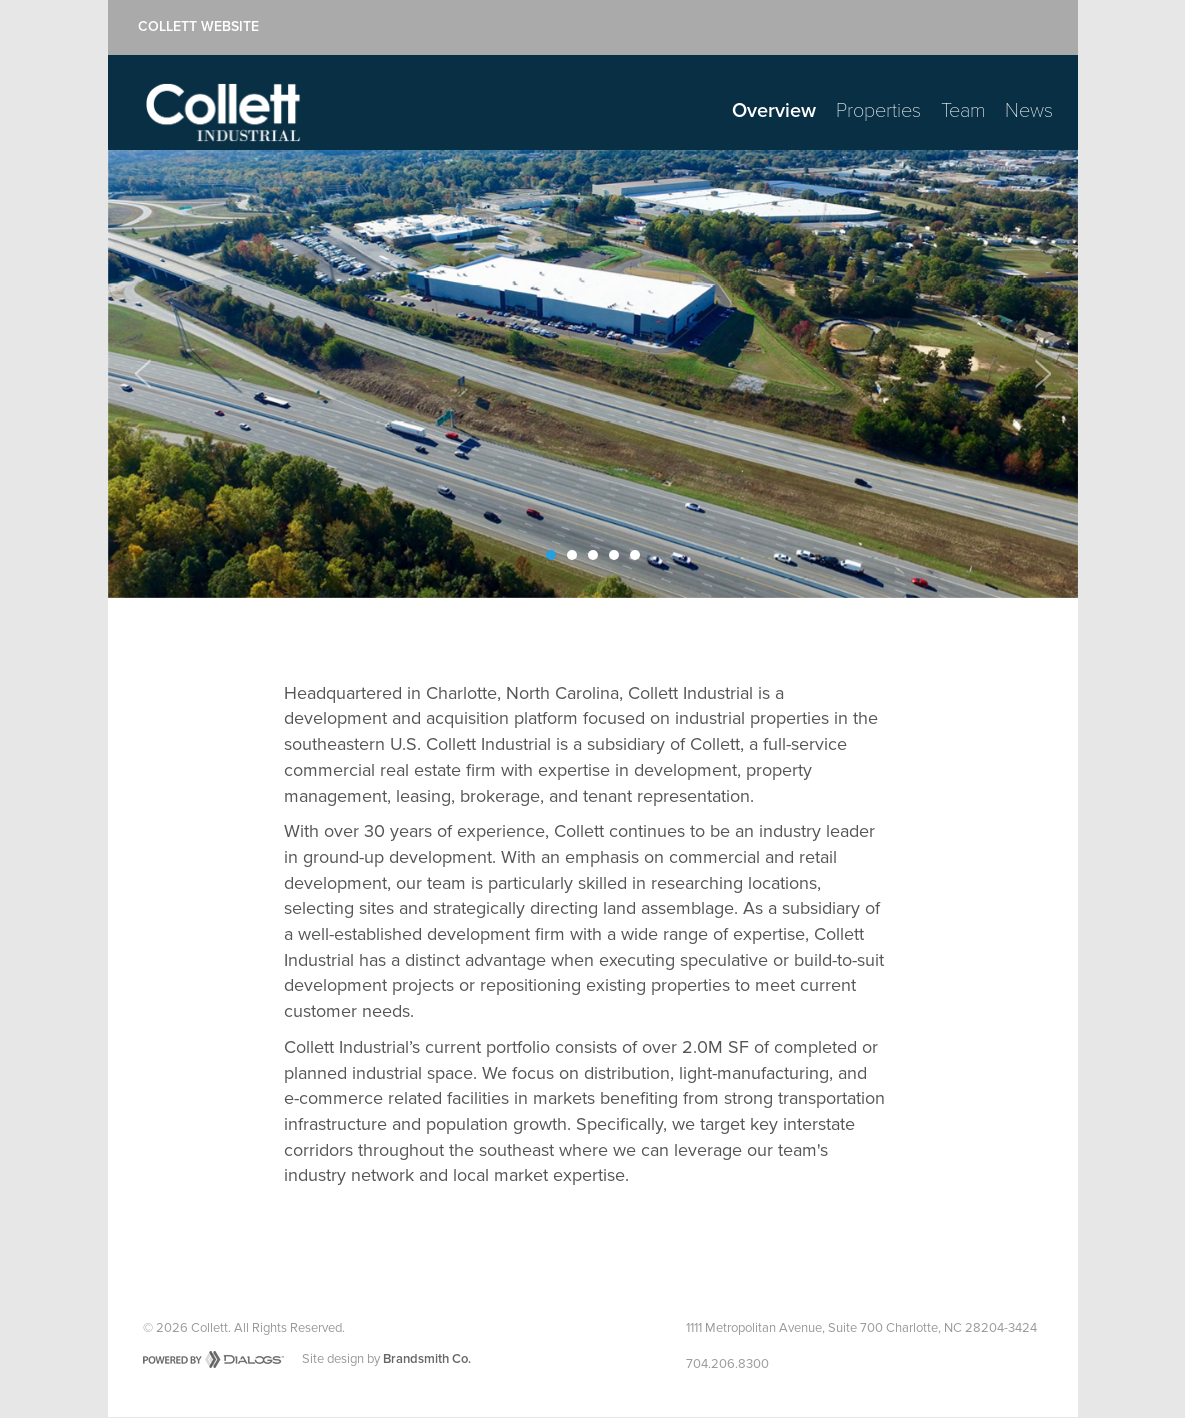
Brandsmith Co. (427, 1359)
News (1029, 111)
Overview (774, 111)
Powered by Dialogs (213, 1359)
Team (963, 111)
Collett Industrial (223, 112)
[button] (143, 374)
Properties (878, 111)
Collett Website (198, 27)
